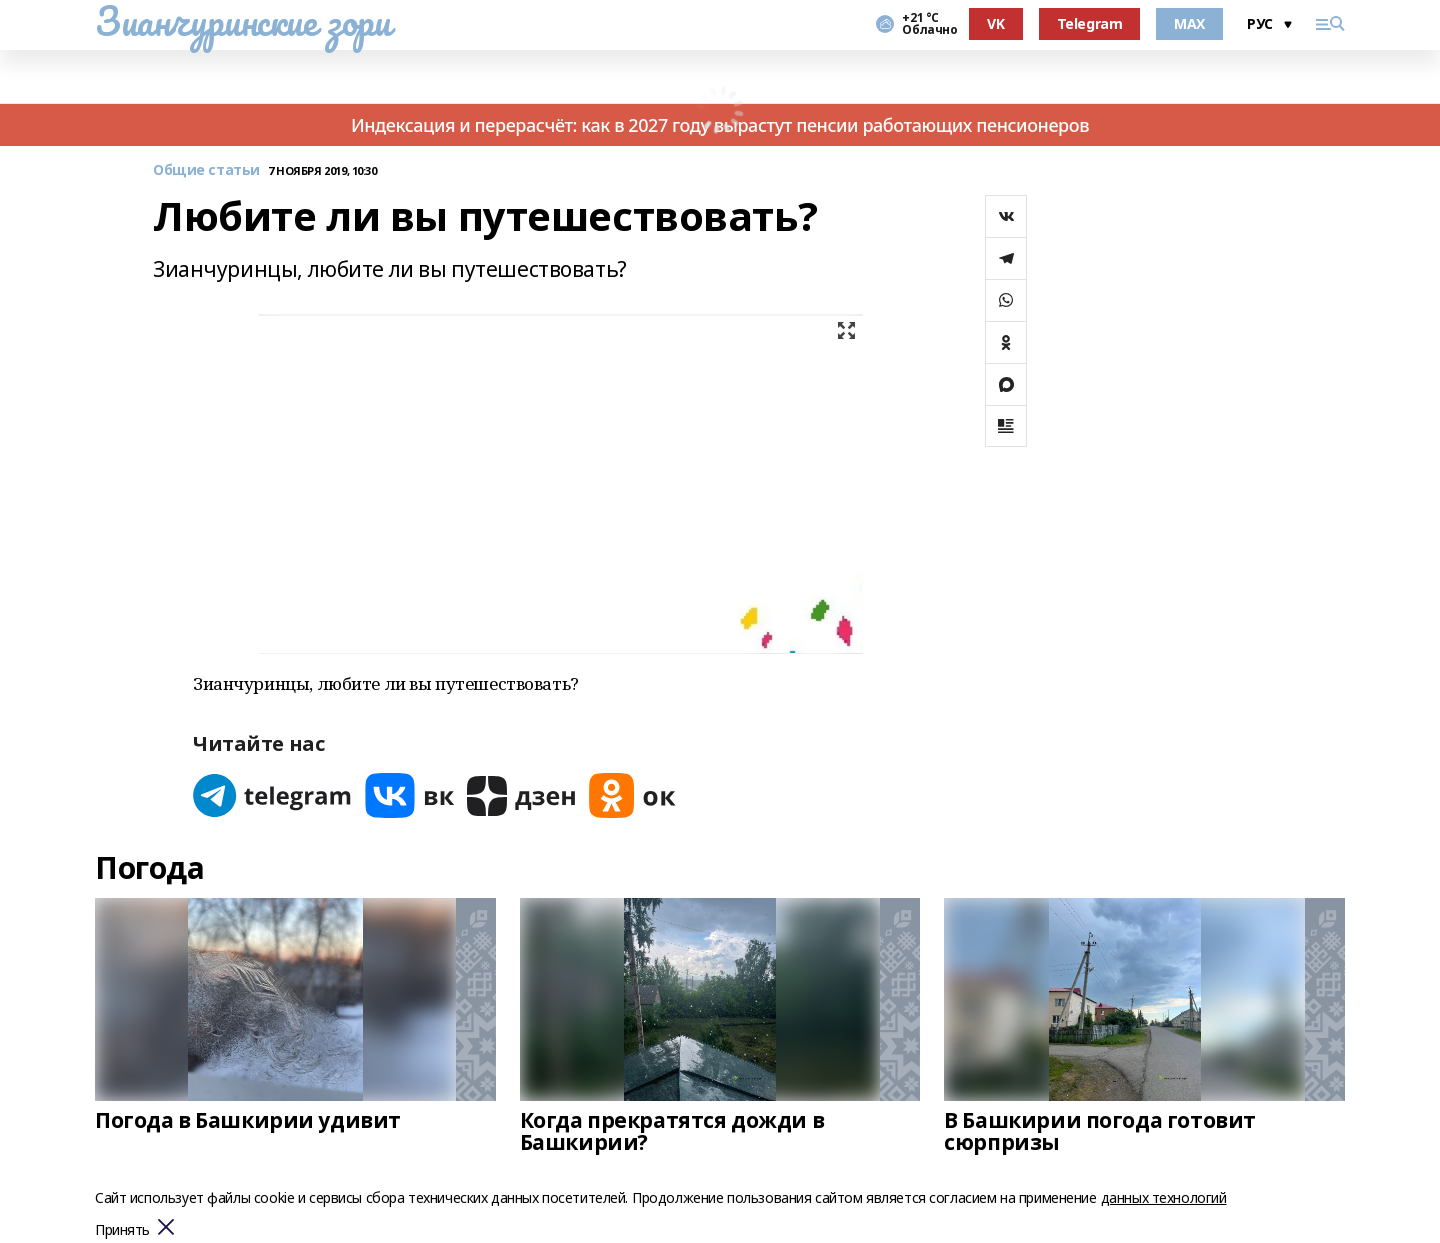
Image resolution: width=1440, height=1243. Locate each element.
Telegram (1090, 23)
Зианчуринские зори (242, 21)
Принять (122, 1230)
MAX (1189, 23)
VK (995, 23)
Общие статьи (206, 170)
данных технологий (1164, 1197)
